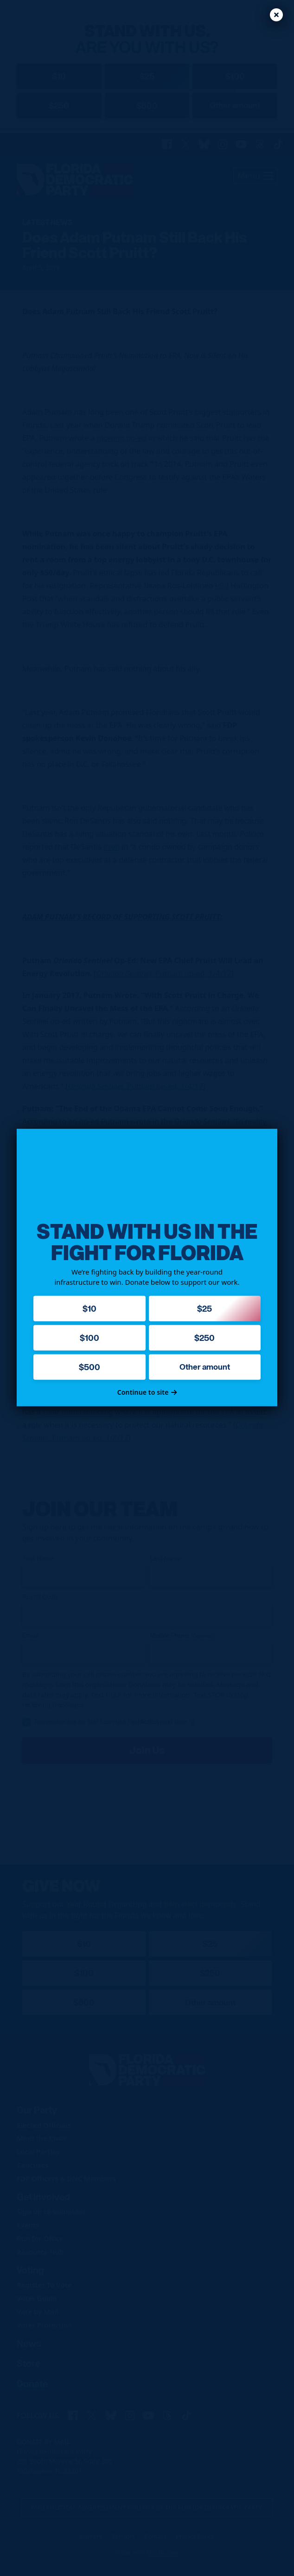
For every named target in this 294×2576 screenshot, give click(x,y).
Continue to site (147, 1392)
